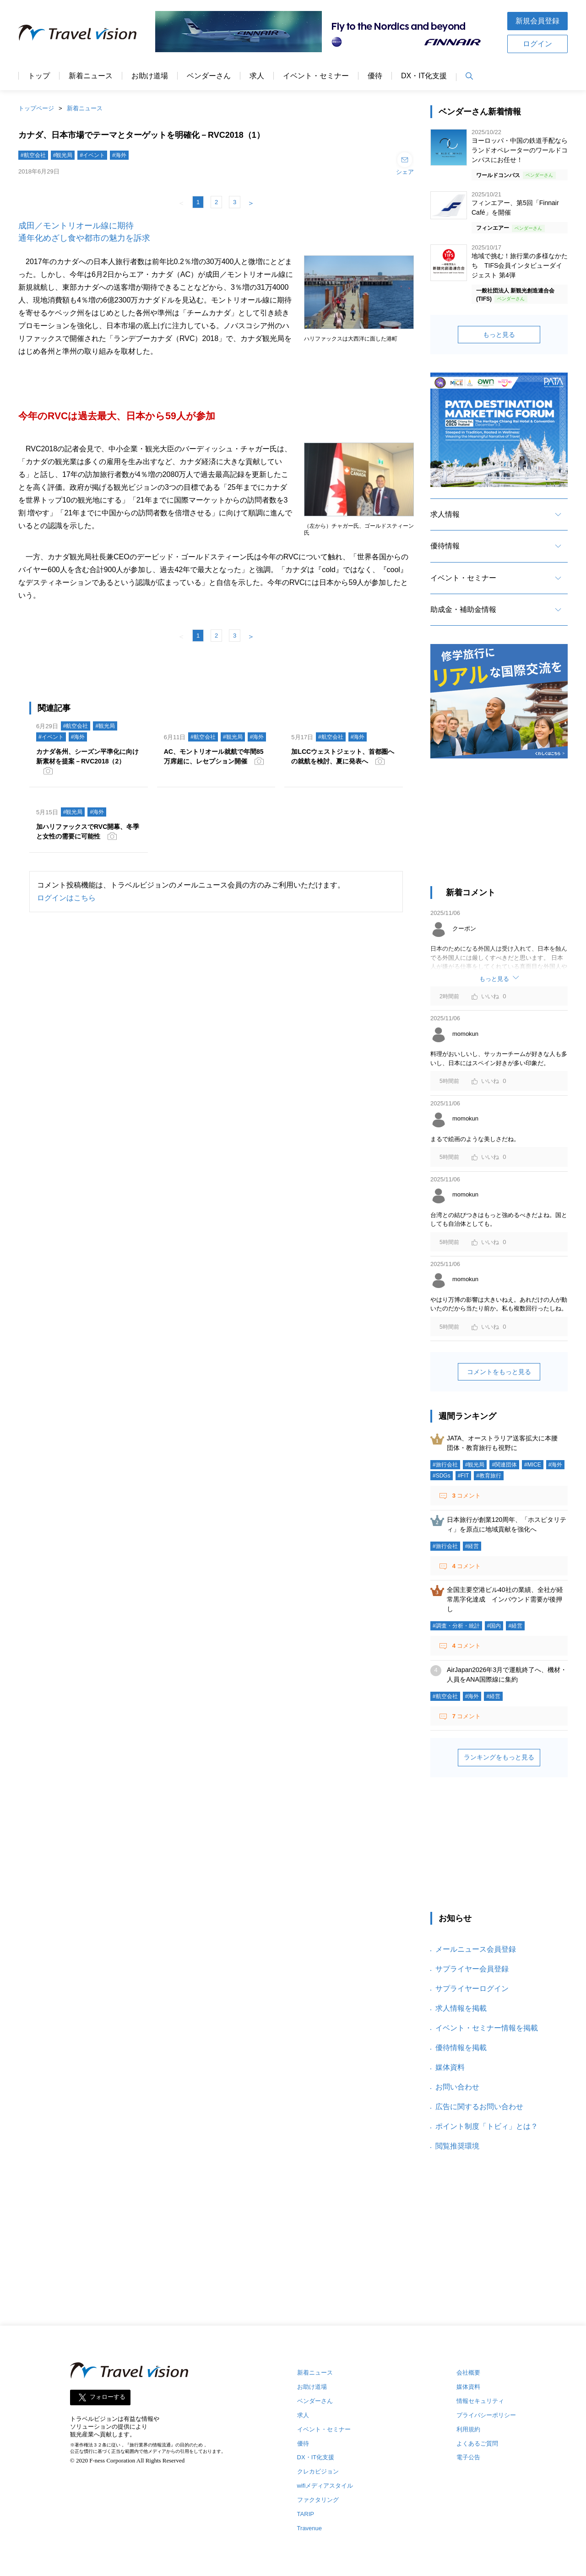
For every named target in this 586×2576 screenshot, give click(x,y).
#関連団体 (504, 1464)
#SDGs (441, 1475)
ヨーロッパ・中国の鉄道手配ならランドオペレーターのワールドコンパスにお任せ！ (520, 150)
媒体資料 (450, 2067)
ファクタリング (318, 2499)
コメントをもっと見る (499, 1371)
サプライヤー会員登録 (472, 1969)
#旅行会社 (445, 1464)
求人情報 (445, 514)
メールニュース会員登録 (475, 1949)
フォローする (107, 2396)
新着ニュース (91, 76)
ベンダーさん (209, 76)
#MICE (532, 1464)
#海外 (119, 155)
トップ (39, 76)
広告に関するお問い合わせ (479, 2107)
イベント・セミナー (316, 76)
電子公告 (468, 2457)
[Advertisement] (499, 827)
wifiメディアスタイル (325, 2485)
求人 (257, 76)
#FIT (463, 1475)
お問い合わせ (457, 2087)
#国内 (494, 1626)
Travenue (309, 2528)
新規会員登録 (537, 21)
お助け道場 (149, 76)
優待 (375, 76)
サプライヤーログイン (472, 1988)
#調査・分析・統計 (456, 1626)
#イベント (92, 155)
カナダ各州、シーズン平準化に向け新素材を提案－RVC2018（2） (87, 756)
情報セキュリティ (480, 2400)
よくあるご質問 (477, 2443)
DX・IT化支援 (424, 76)
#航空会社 (33, 155)
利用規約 (468, 2429)
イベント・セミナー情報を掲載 (486, 2028)
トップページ (36, 108)
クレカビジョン (318, 2471)
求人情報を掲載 (461, 2008)
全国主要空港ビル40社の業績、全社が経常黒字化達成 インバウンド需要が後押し (505, 1599)
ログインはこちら (66, 898)
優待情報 (445, 546)
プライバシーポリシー (486, 2415)
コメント (465, 1495)
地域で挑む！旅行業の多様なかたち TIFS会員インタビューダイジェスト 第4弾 (520, 265)
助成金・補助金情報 (463, 609)
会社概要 (468, 2372)
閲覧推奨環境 (457, 2146)
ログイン (537, 44)
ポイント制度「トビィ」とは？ (486, 2126)
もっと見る (499, 334)
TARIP (305, 2514)
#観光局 (63, 155)
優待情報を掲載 (461, 2047)
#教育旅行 (488, 1475)
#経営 (472, 1546)
